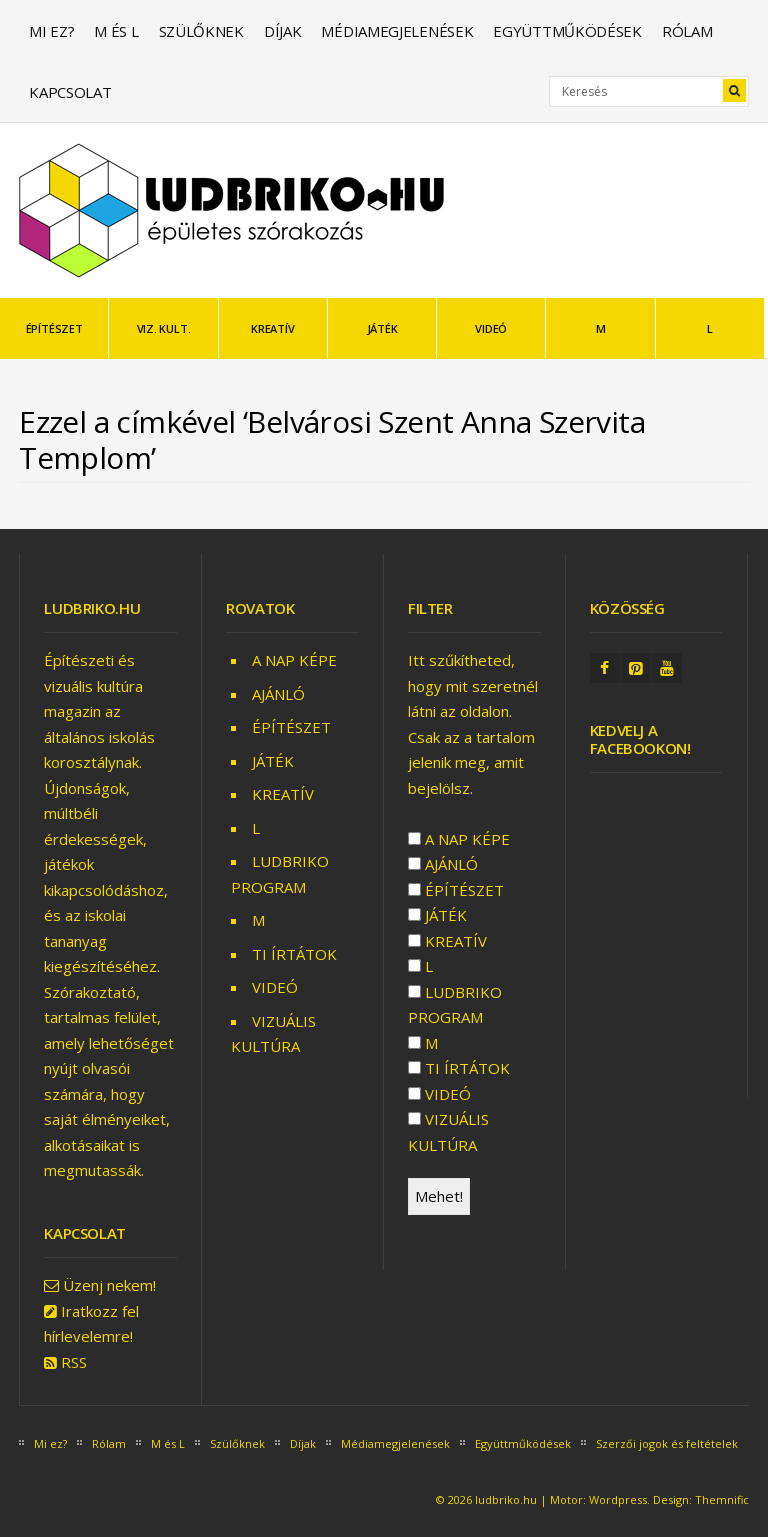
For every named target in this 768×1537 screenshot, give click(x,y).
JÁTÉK (382, 328)
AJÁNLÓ (278, 694)
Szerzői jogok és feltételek (667, 1443)
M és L (116, 31)
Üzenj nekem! (109, 1285)
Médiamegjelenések (397, 31)
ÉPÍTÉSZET (54, 328)
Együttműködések (567, 31)
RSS (74, 1362)
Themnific (722, 1499)
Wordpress (618, 1499)
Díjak (283, 31)
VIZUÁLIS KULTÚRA (448, 1132)
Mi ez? (51, 31)
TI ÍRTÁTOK (294, 954)
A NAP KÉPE (294, 660)
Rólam (687, 31)
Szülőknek (201, 31)
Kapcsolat (70, 92)
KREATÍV (272, 328)
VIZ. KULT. (164, 328)
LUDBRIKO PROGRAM (455, 1005)
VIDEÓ (491, 328)
